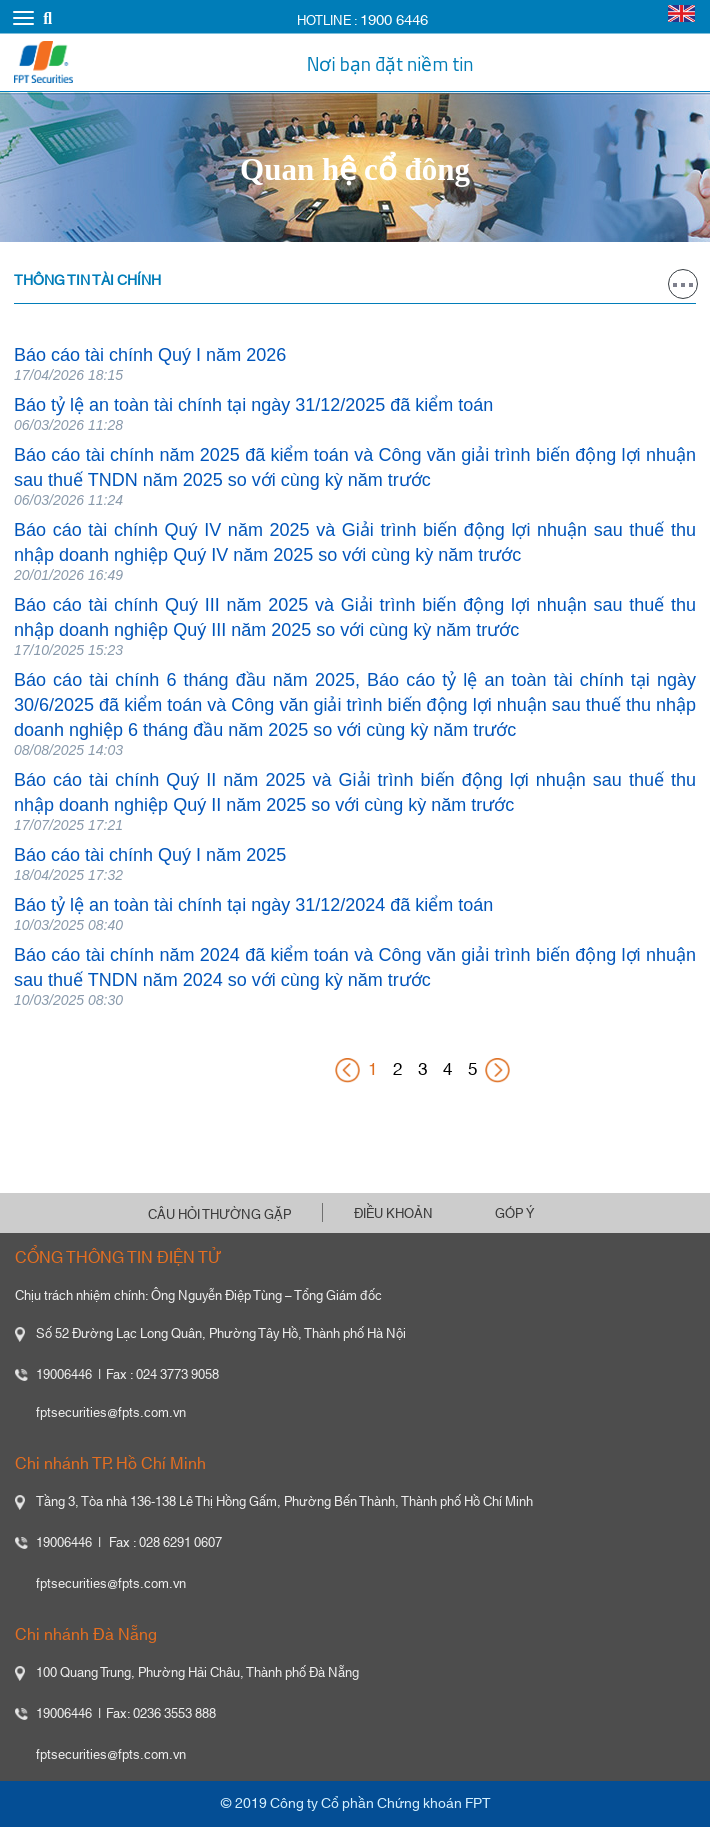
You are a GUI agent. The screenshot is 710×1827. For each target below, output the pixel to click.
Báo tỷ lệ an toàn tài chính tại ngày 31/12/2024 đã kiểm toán (253, 905)
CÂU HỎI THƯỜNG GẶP (219, 1215)
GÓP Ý (514, 1214)
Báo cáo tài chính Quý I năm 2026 (150, 355)
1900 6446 (394, 20)
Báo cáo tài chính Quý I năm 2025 (150, 855)
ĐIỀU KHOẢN (393, 1214)
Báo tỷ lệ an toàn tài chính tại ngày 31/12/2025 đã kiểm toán (253, 405)
